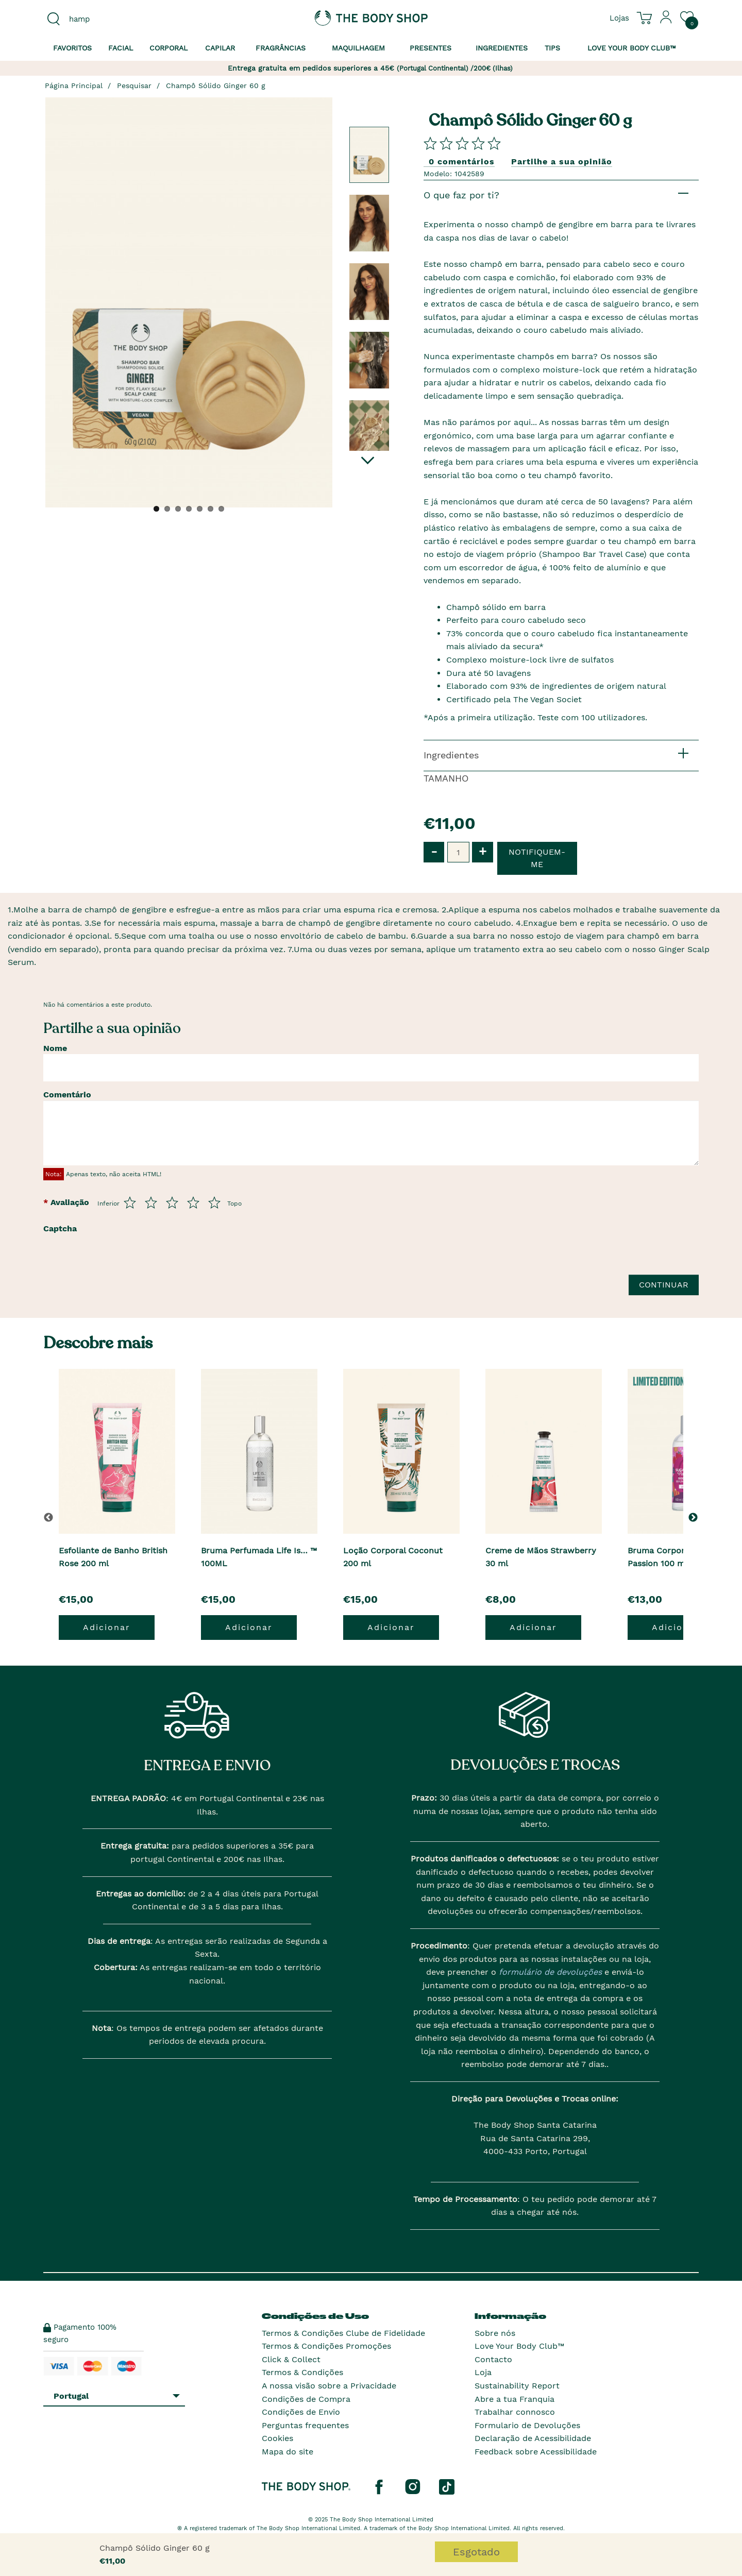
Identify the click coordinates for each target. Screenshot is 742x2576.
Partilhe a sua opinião (561, 161)
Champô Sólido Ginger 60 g (215, 85)
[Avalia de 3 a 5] (172, 1202)
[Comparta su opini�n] (462, 143)
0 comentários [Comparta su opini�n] (462, 161)
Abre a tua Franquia (514, 2399)
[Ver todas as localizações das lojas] (619, 17)
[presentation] (163, 1258)
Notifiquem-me (537, 858)
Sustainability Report (517, 2386)
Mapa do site (287, 2451)
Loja (483, 2372)
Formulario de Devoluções (527, 2425)
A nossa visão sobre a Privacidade (329, 2386)
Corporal (168, 48)
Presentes (430, 48)
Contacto (493, 2359)
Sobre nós (495, 2333)
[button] (695, 1517)
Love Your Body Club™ (519, 2346)
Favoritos (72, 48)
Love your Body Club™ (631, 48)
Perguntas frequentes (305, 2425)
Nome (55, 1048)
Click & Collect (291, 2359)
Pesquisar (134, 85)
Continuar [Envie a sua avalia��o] (663, 1285)
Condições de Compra (306, 2399)
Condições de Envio (301, 2412)
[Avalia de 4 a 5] (193, 1202)
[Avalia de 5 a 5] (214, 1202)
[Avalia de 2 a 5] (151, 1202)
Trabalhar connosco (515, 2412)
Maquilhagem (358, 48)
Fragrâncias (281, 48)
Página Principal (74, 85)
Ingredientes (502, 48)
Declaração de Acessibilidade (533, 2438)
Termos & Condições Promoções (326, 2346)
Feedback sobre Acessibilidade (536, 2451)
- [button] (434, 851)
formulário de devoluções (549, 1972)
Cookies (277, 2438)
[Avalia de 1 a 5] (130, 1202)
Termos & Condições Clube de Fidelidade (343, 2333)
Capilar (220, 48)
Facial (120, 48)
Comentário (67, 1094)
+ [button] (482, 851)
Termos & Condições (302, 2372)
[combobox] (119, 19)
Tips (552, 48)
